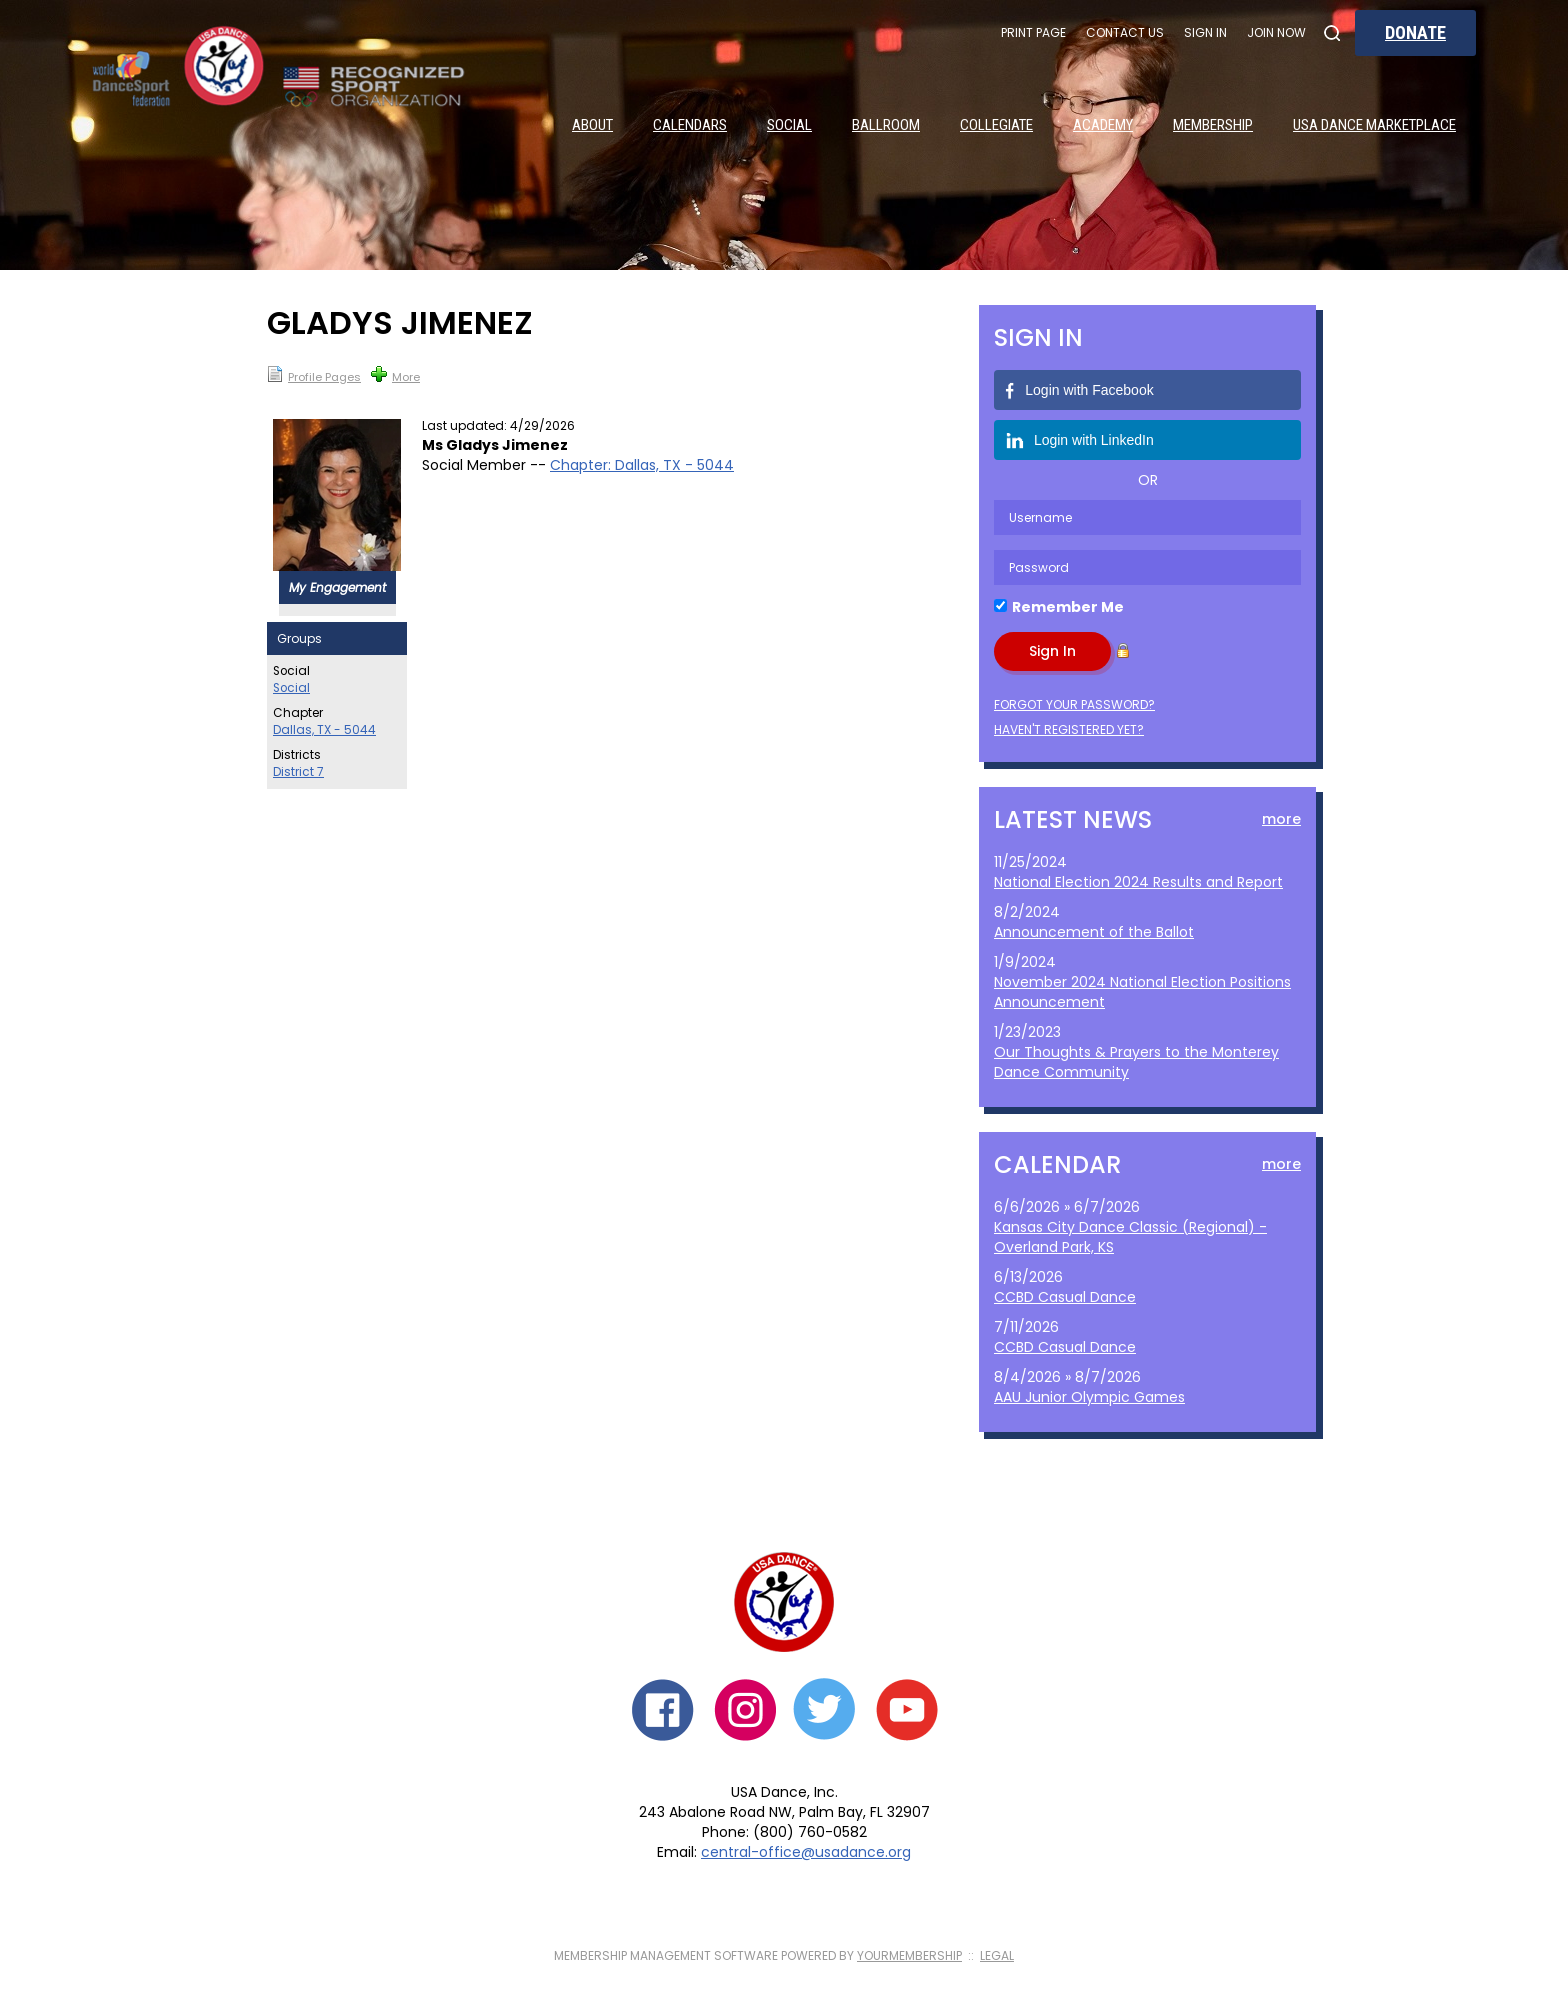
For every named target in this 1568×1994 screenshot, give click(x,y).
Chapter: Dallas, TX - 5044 (642, 465)
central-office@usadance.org (806, 1852)
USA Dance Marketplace (1374, 125)
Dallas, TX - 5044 (324, 730)
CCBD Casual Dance (1065, 1297)
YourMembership (909, 1955)
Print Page (1033, 32)
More (395, 375)
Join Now (1276, 32)
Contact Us (1125, 32)
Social (789, 125)
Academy (1103, 125)
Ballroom (886, 125)
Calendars (690, 125)
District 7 (298, 772)
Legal (997, 1955)
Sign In (1205, 32)
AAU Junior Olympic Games (1089, 1397)
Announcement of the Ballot (1094, 932)
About (592, 125)
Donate (1415, 32)
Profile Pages (314, 375)
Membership (1213, 125)
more (1281, 819)
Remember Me (1068, 607)
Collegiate (996, 125)
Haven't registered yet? (1069, 729)
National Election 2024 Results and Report (1138, 882)
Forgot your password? (1074, 704)
